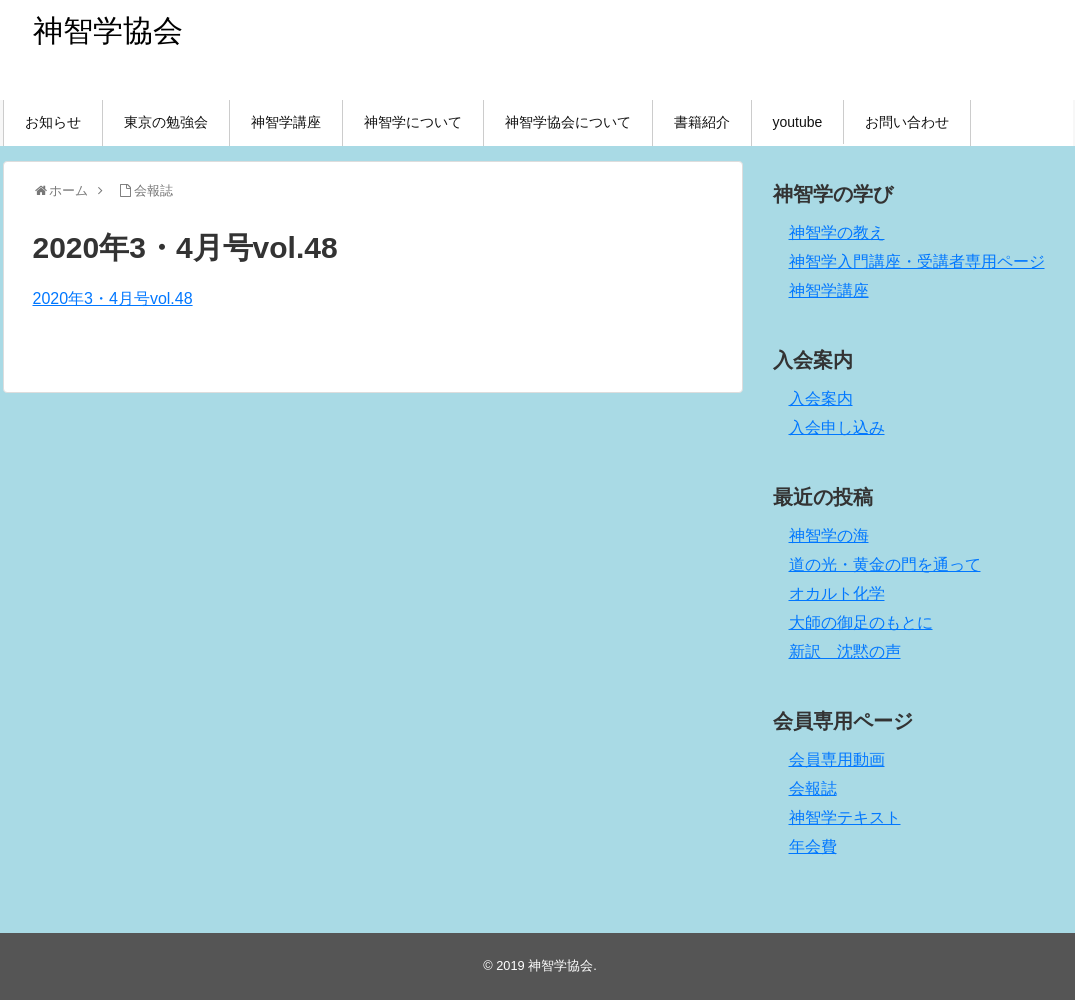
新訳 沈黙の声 (845, 651)
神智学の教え (837, 232)
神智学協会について (568, 122)
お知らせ (53, 122)
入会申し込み (837, 427)
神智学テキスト (845, 817)
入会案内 (821, 398)
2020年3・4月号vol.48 (113, 298)
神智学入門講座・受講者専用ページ (917, 261)
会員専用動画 (837, 759)
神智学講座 (286, 122)
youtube (798, 122)
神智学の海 (829, 535)
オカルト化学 (837, 593)
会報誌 (813, 788)
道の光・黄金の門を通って (885, 564)
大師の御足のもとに (861, 622)
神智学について (413, 122)
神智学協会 (108, 30)
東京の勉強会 (166, 122)
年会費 (813, 846)
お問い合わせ (907, 122)
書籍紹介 (702, 122)
